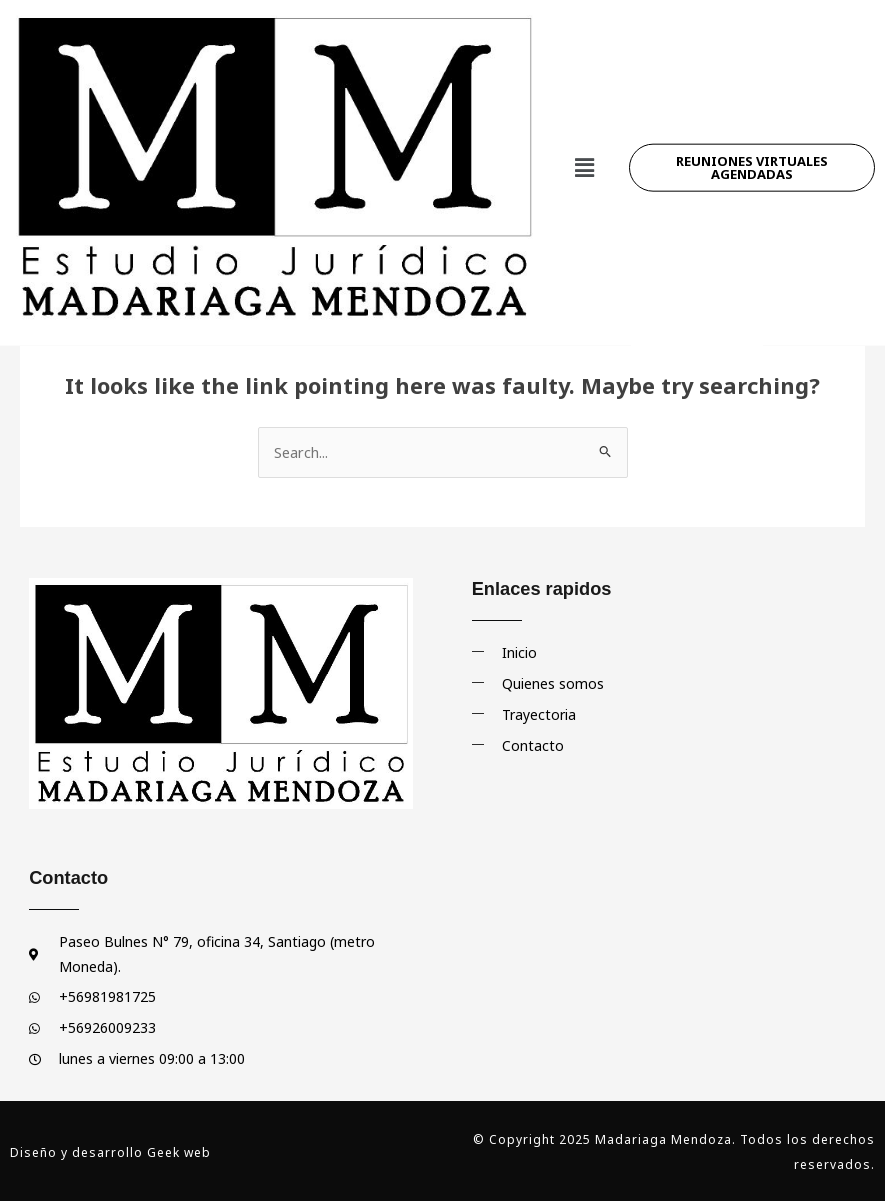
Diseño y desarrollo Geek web (110, 1151)
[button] (584, 136)
